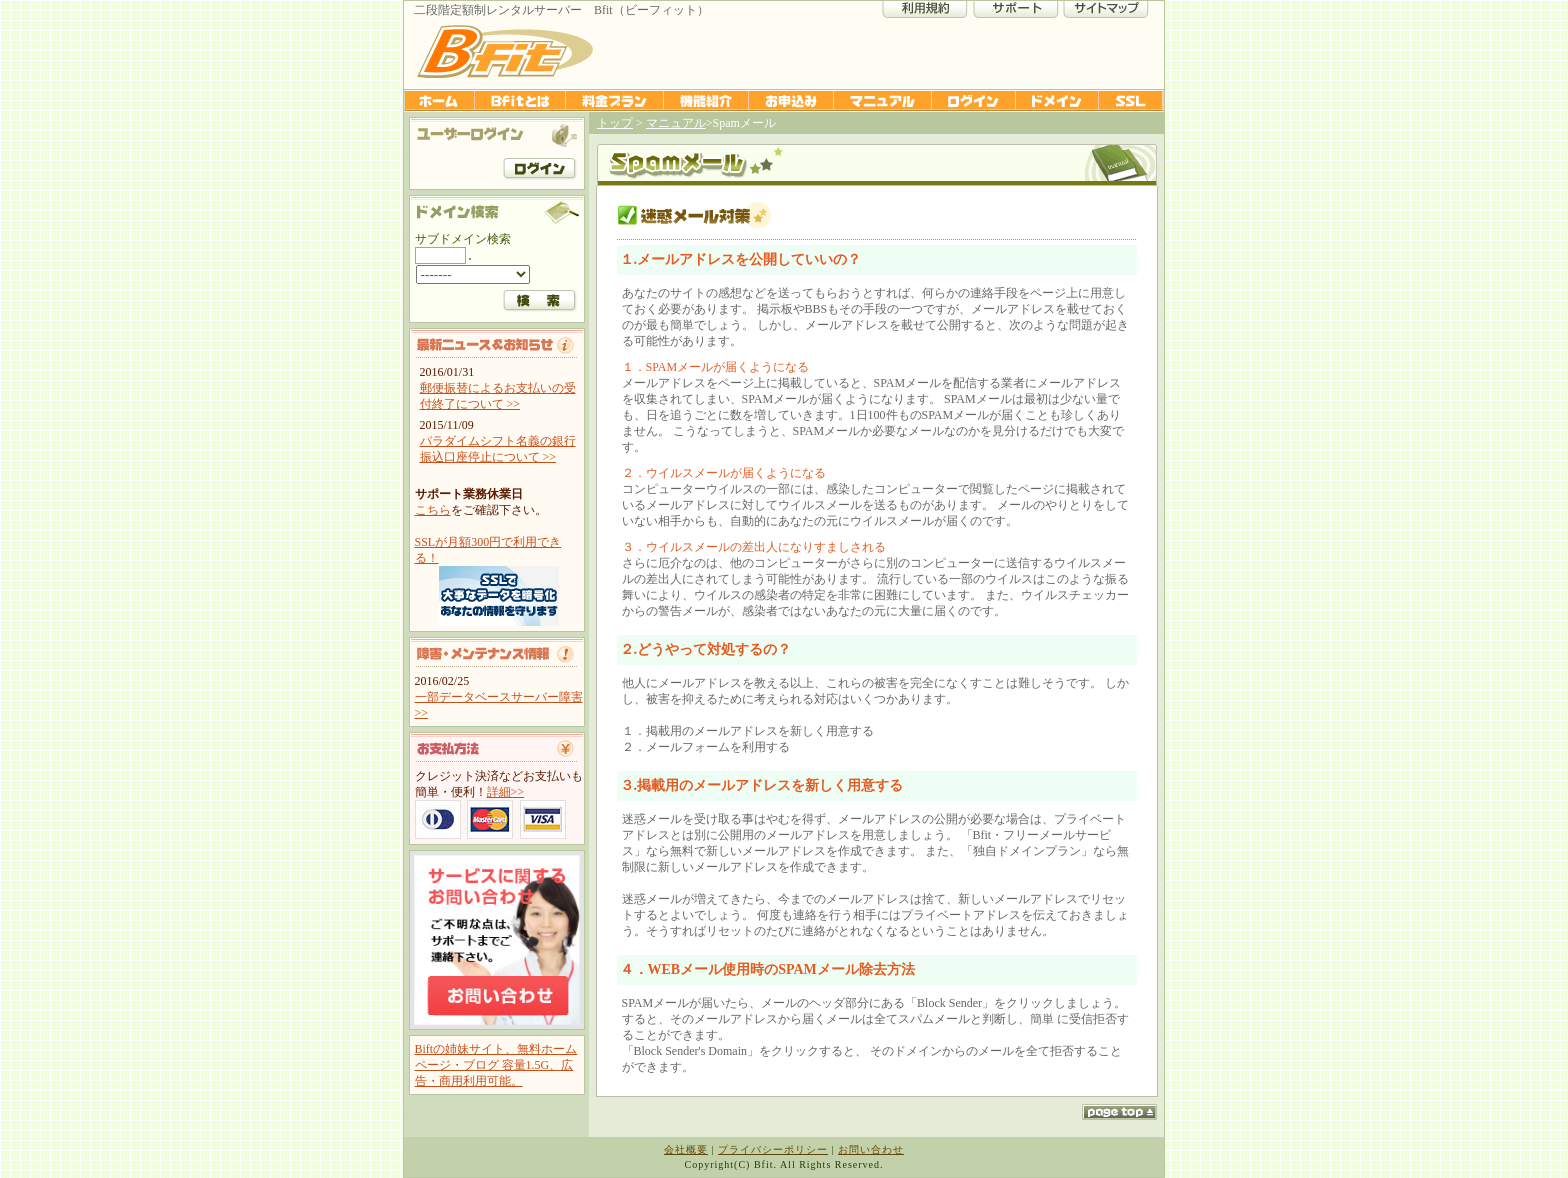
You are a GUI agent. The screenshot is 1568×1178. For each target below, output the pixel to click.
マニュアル (676, 123)
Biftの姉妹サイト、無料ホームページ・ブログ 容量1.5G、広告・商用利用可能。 (496, 1065)
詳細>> (506, 792)
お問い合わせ (871, 1149)
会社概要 (686, 1149)
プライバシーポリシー (773, 1149)
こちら (433, 510)
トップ (615, 123)
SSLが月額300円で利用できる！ (499, 580)
